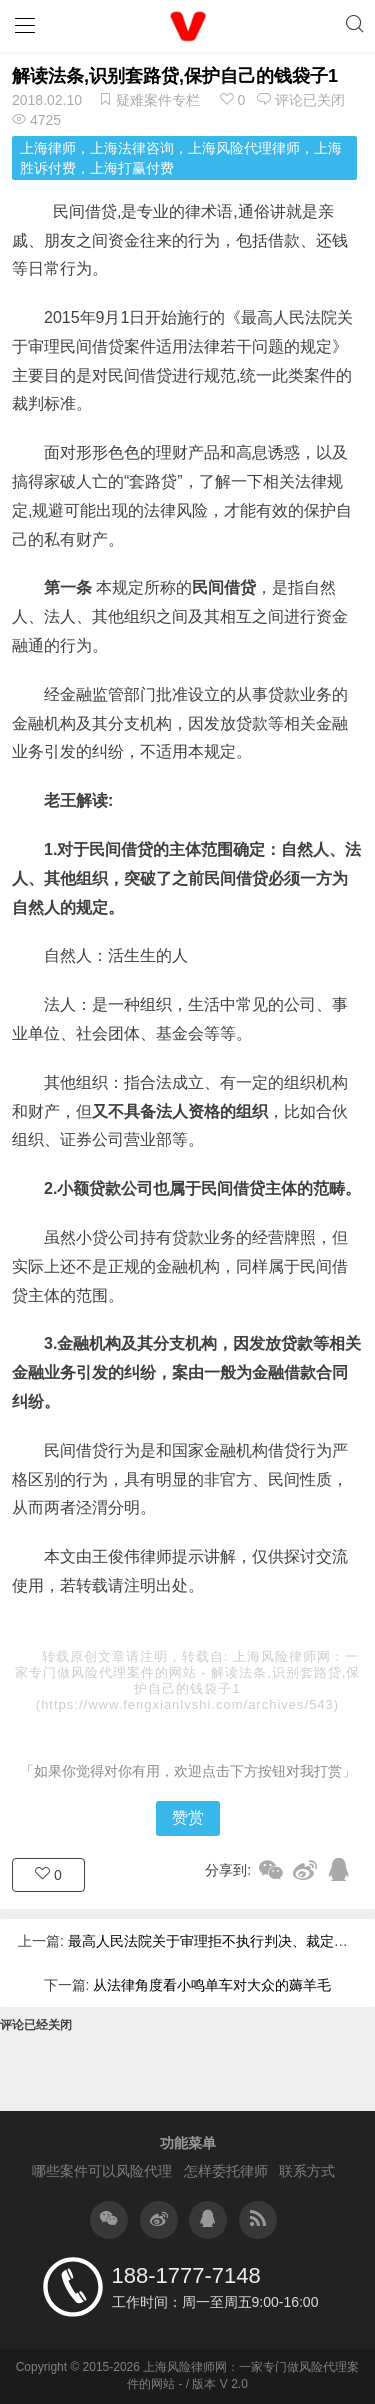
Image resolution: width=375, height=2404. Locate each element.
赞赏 (188, 1817)
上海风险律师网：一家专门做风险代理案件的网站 (187, 1664)
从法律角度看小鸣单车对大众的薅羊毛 (212, 1985)
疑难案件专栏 (158, 100)
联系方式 (307, 2171)
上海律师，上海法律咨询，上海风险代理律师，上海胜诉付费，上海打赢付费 (181, 158)
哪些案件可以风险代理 (102, 2171)
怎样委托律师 (226, 2171)
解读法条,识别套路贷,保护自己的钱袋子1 (175, 76)
